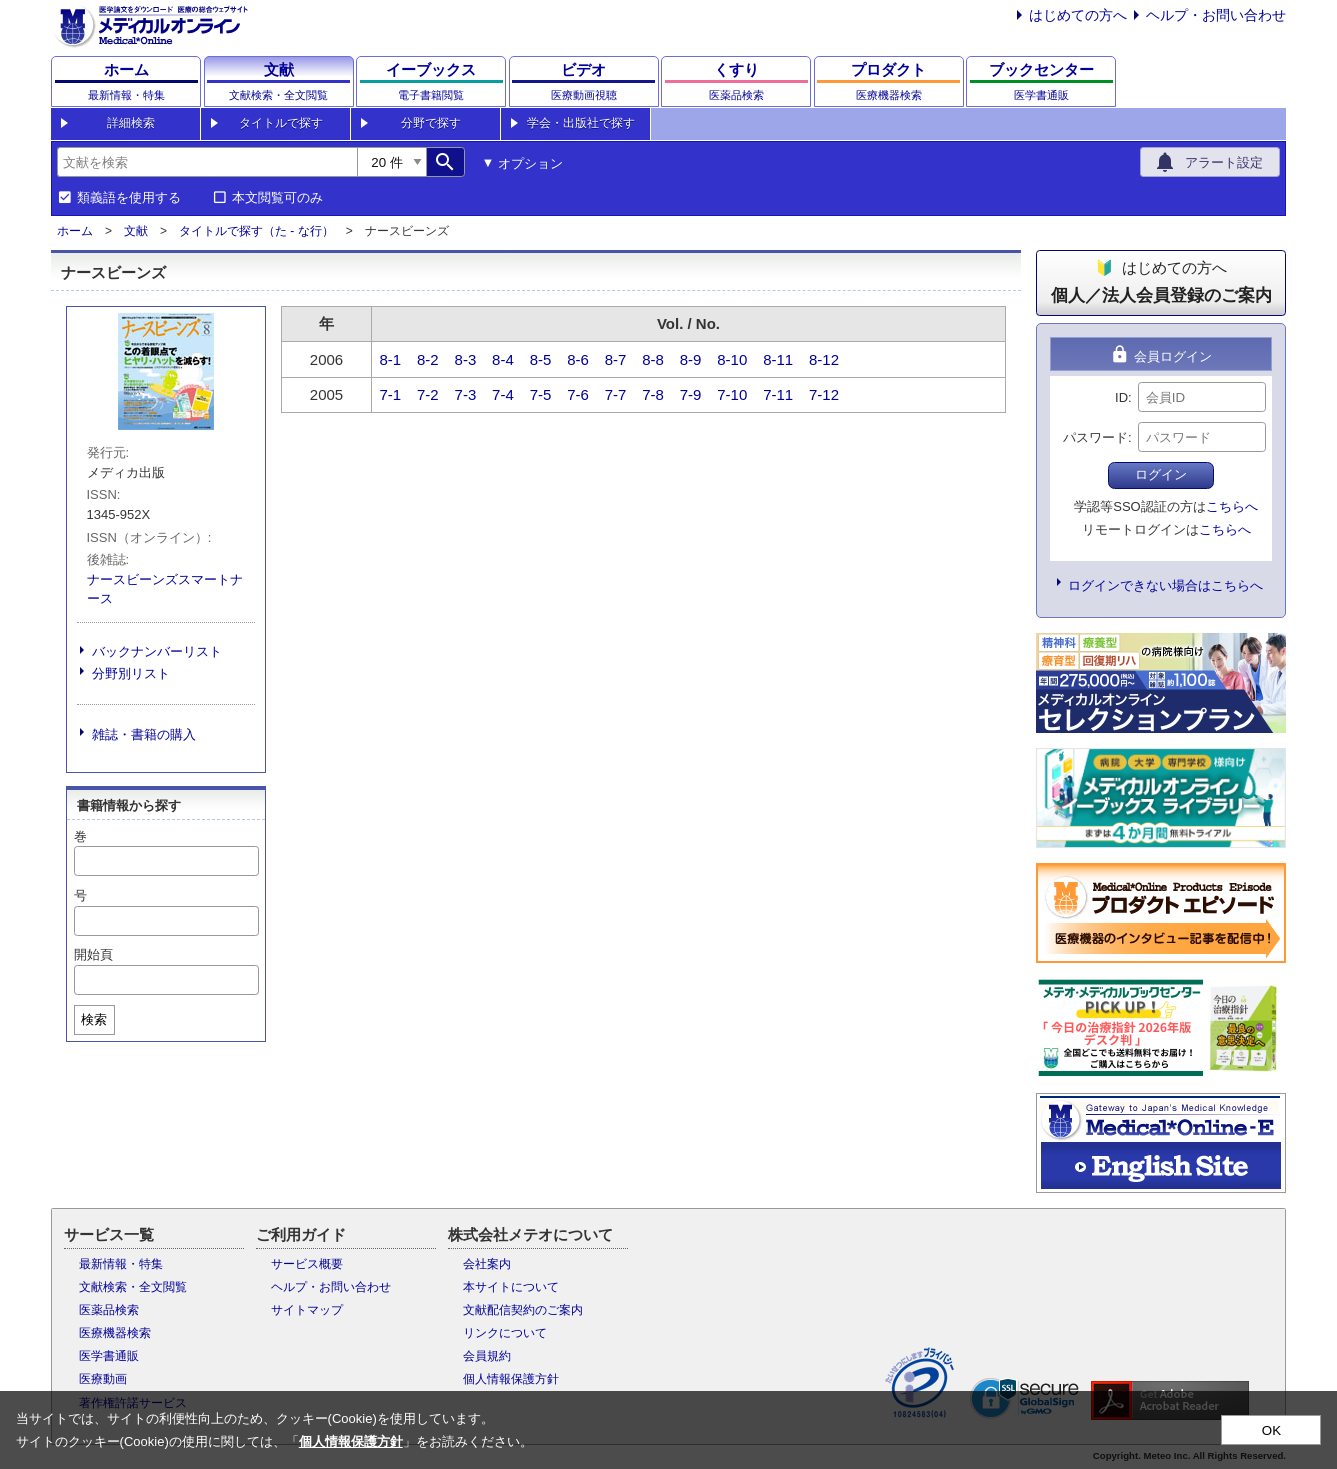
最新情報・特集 (121, 1264)
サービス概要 (307, 1264)
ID (1121, 397)
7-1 (391, 394)
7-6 (578, 394)
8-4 (503, 359)
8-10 (732, 359)
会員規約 (487, 1356)
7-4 (503, 394)
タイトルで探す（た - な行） (256, 231)
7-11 (778, 394)
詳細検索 (131, 123)
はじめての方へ (1078, 15)
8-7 (616, 359)
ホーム (75, 231)
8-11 (778, 359)
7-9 (691, 394)
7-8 (653, 394)
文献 (136, 231)
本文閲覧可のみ (277, 198)
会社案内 (487, 1264)
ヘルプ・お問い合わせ (1216, 15)
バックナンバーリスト (157, 651)
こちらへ (1232, 506)
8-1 (391, 359)
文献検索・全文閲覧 (133, 1287)
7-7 (616, 394)
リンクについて (505, 1333)
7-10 (732, 394)
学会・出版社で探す (581, 123)
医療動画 (103, 1379)
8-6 (578, 359)
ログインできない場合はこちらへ (1165, 585)
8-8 (653, 359)
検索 (94, 1019)
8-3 (466, 359)
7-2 (428, 394)
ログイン (1161, 474)
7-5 (541, 394)
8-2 (428, 359)
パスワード (1095, 437)
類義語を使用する (129, 198)
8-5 (541, 359)
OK (1271, 1430)
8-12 (824, 359)
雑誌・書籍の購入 (144, 734)
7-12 (824, 394)
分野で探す (431, 123)
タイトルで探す (281, 123)
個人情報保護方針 (511, 1379)
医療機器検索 (115, 1333)
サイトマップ (307, 1310)
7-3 (466, 394)
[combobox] (207, 162)
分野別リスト (131, 673)
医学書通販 (109, 1356)
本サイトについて (511, 1287)
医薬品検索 (109, 1310)
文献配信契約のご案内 (523, 1310)
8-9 (691, 359)
